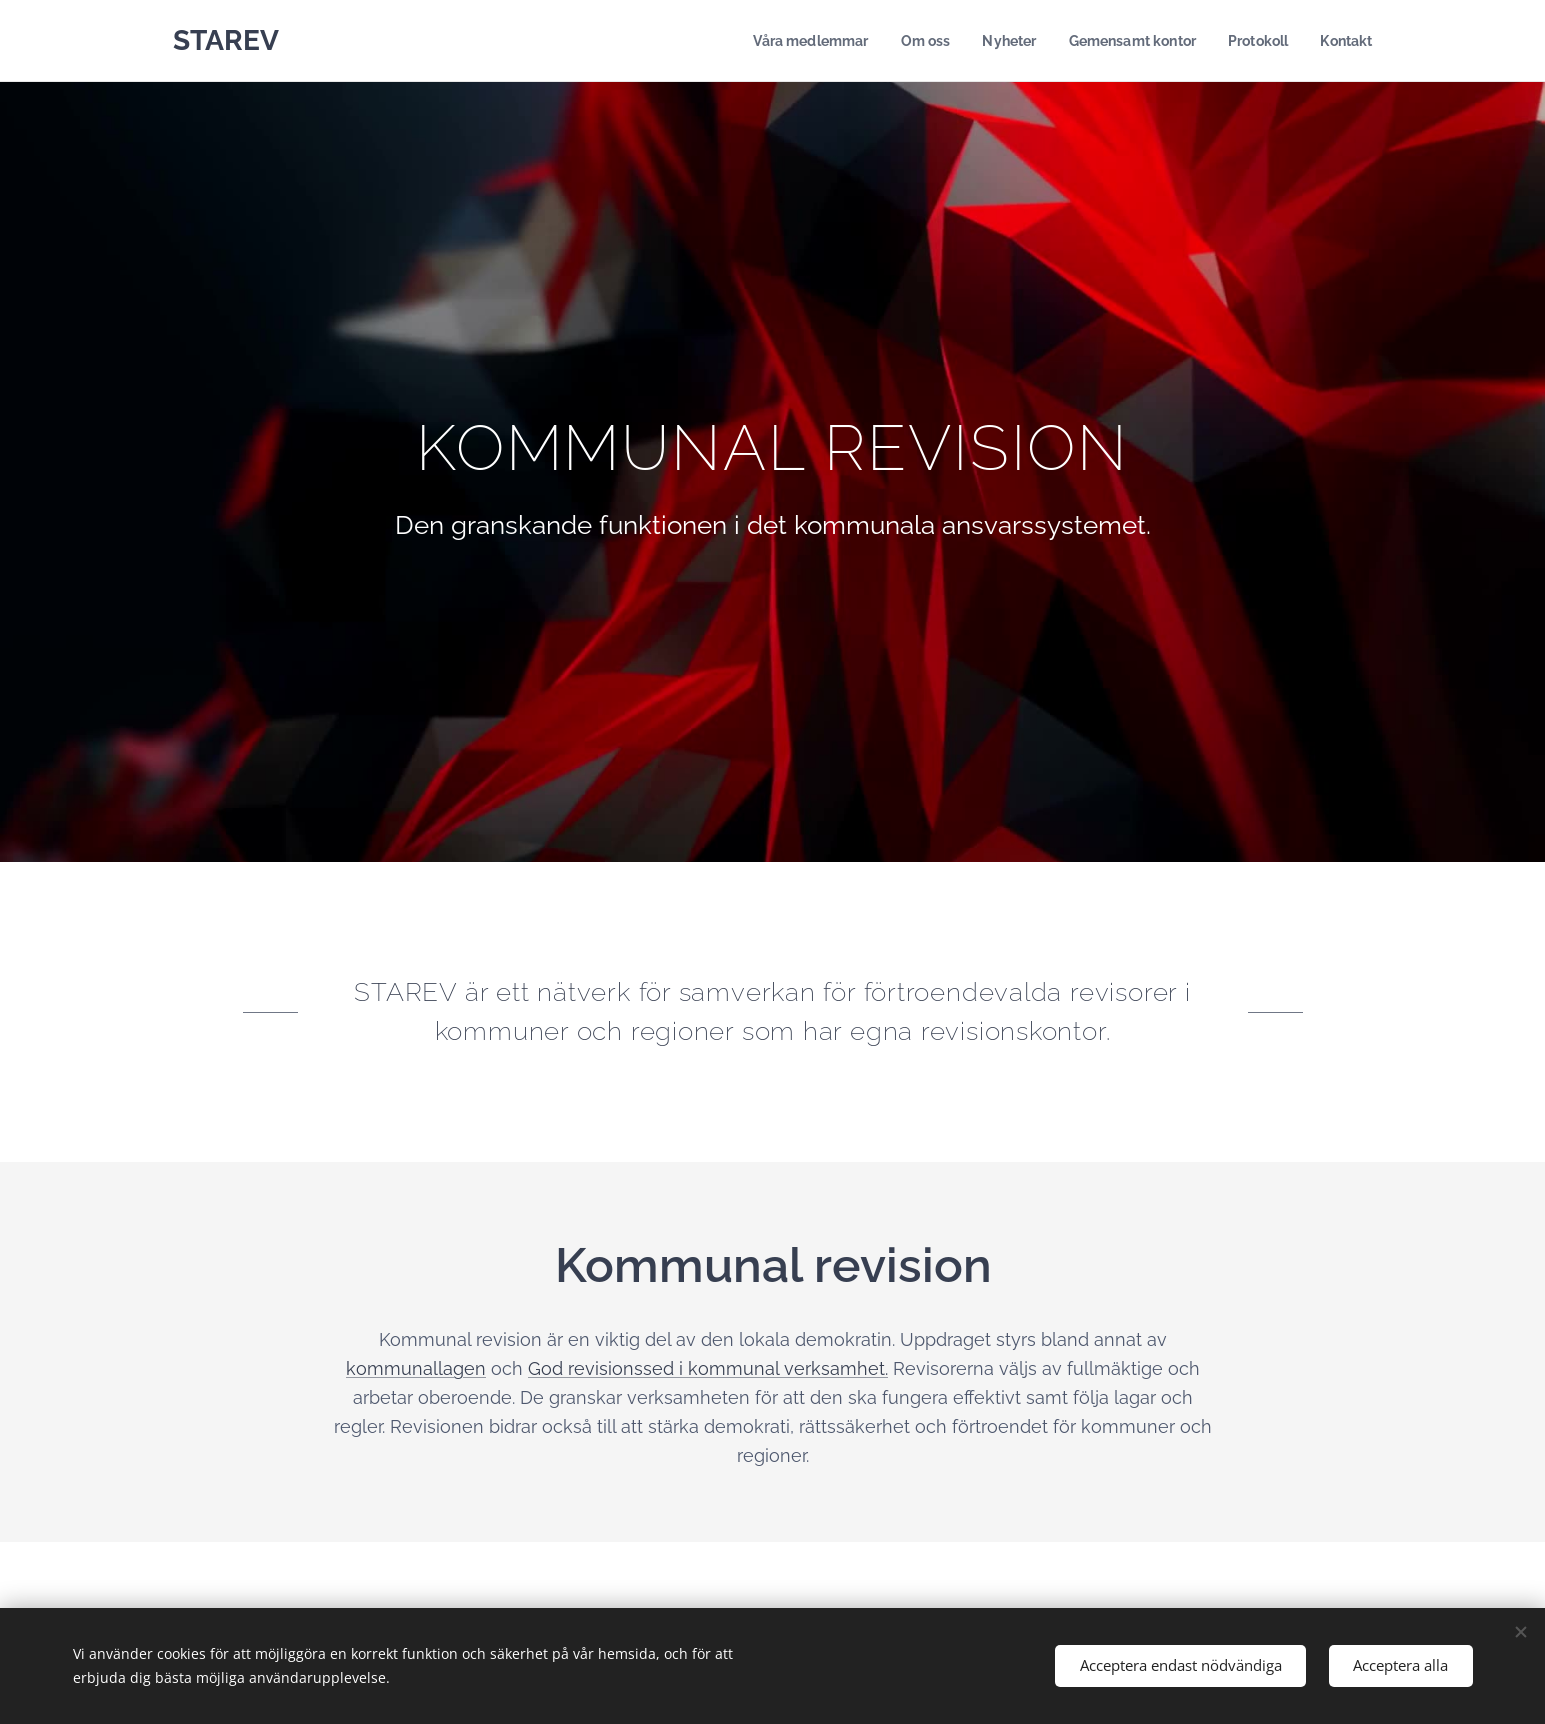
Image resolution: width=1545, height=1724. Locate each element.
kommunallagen (416, 1368)
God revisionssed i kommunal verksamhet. (708, 1368)
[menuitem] (788, 41)
